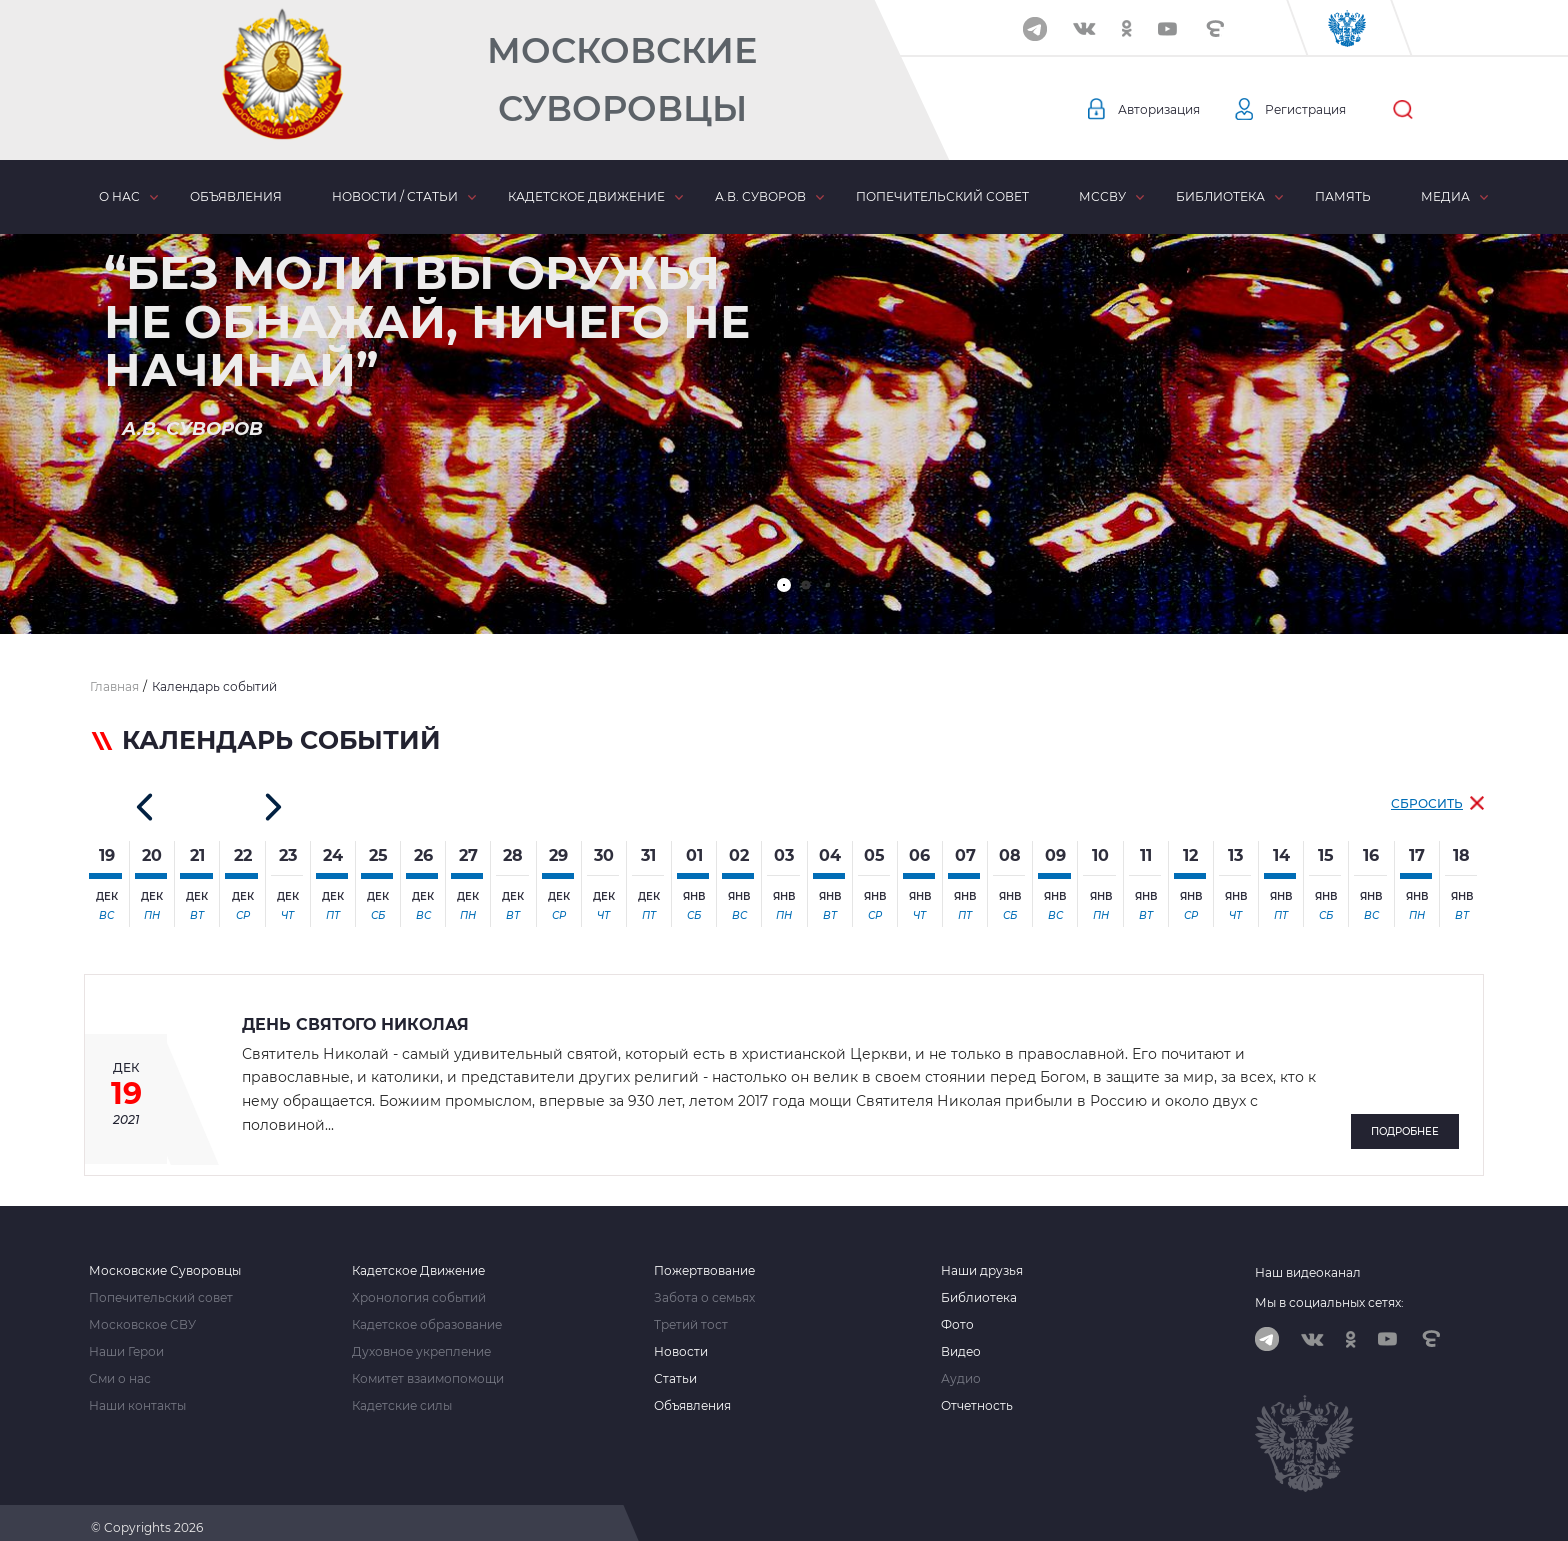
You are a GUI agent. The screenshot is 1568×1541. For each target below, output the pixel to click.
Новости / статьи (395, 196)
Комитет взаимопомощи (428, 1368)
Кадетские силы (402, 1395)
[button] (784, 585)
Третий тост (691, 1314)
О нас (119, 196)
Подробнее (1405, 1122)
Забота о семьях (704, 1287)
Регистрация (1325, 110)
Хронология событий (419, 1287)
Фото (957, 1314)
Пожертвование (704, 1260)
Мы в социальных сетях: (1329, 1291)
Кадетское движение (586, 196)
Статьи (675, 1368)
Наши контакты (137, 1395)
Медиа (1445, 196)
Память (1343, 196)
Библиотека (1220, 196)
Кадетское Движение (418, 1260)
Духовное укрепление (421, 1341)
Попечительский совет (942, 196)
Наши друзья (982, 1260)
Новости (681, 1341)
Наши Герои (126, 1341)
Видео (961, 1341)
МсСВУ (1102, 196)
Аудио (961, 1368)
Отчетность (977, 1395)
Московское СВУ (142, 1314)
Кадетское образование (427, 1314)
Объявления (236, 196)
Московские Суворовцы (622, 79)
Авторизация (1165, 110)
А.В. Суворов (760, 196)
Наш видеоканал (1308, 1261)
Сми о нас (120, 1368)
